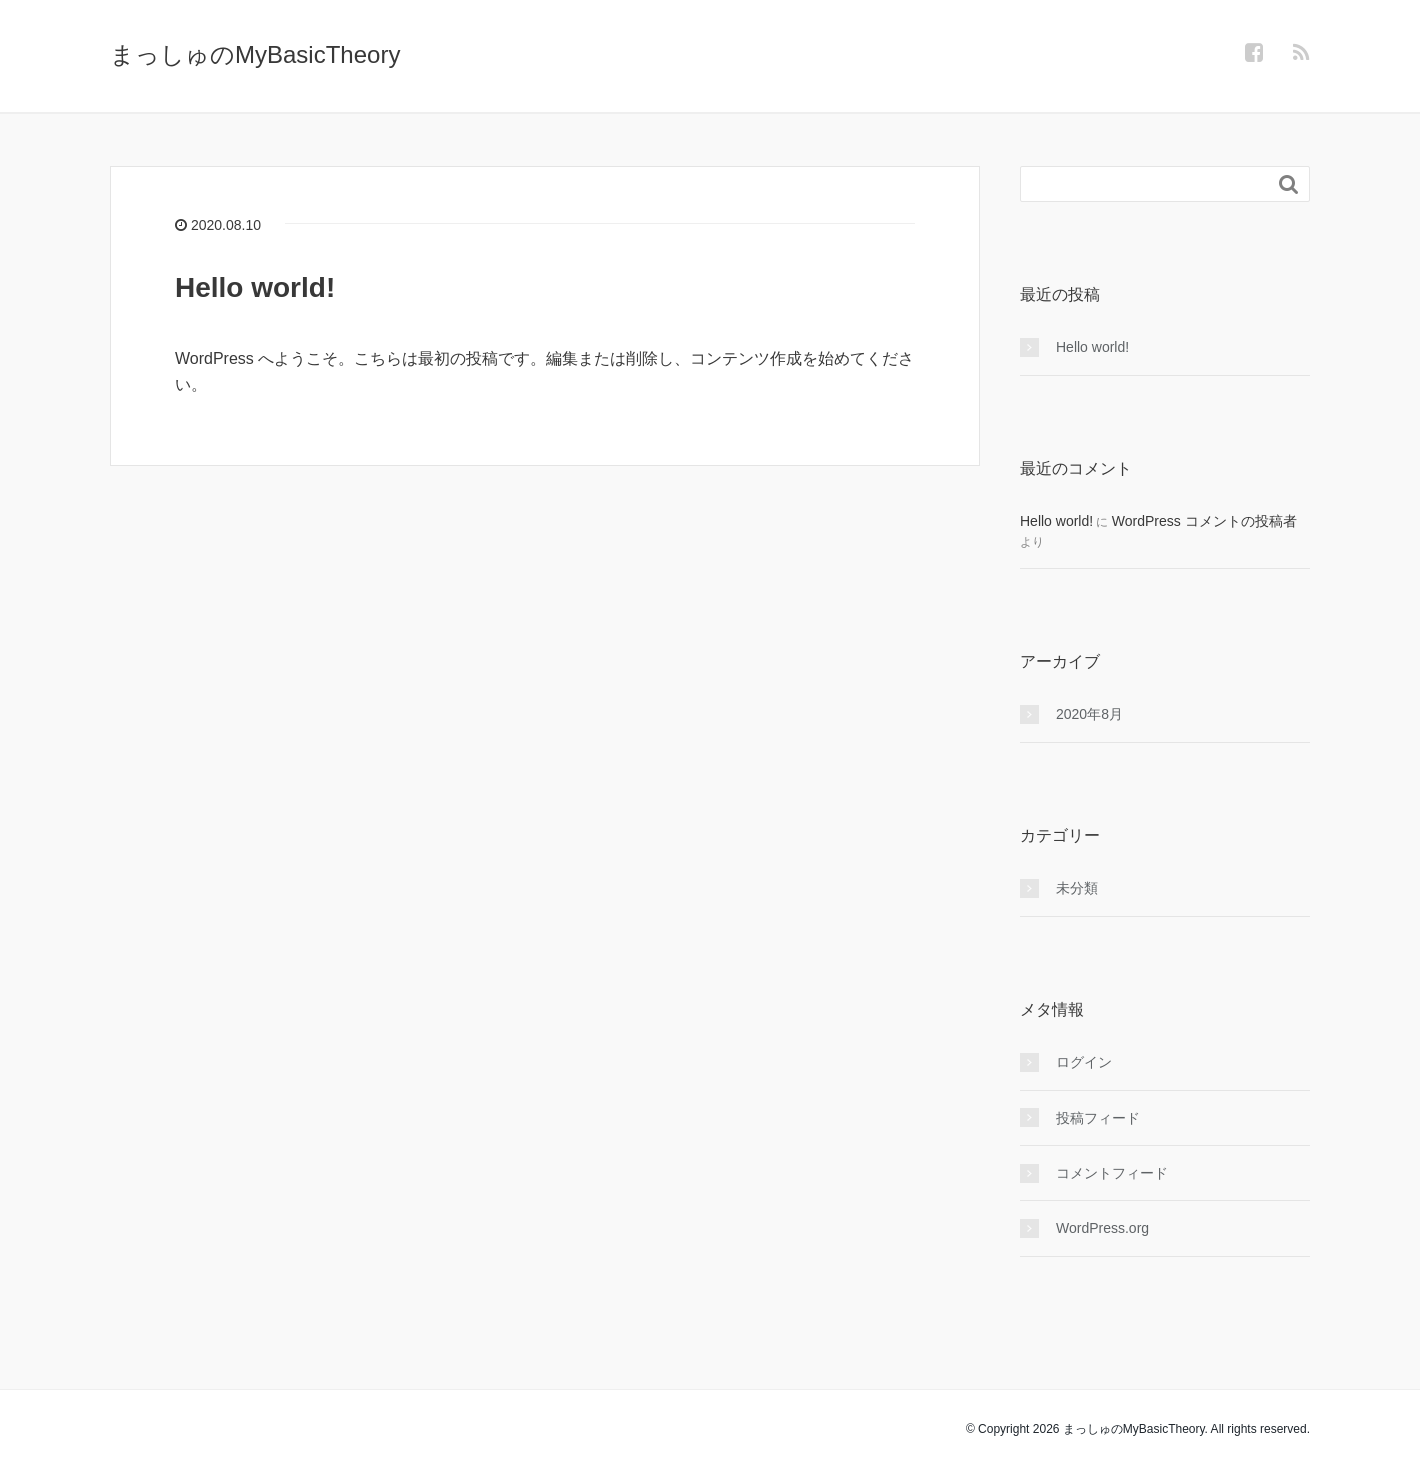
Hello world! (255, 287)
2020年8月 (1089, 714)
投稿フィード (1098, 1118)
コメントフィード (1112, 1173)
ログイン (1084, 1062)
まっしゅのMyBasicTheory (255, 54)
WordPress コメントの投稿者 (1204, 521)
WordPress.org (1102, 1228)
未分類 (1077, 888)
